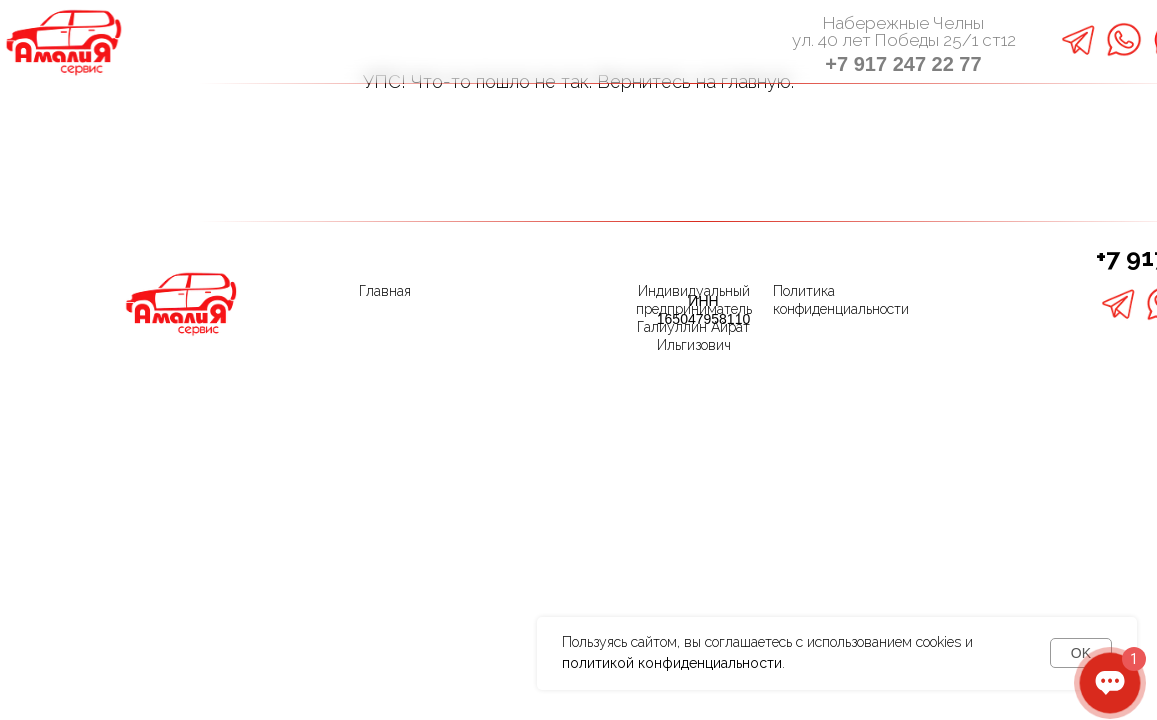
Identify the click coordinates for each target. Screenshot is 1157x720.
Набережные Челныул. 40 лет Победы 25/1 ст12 (904, 31)
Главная (385, 291)
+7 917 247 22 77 (903, 64)
